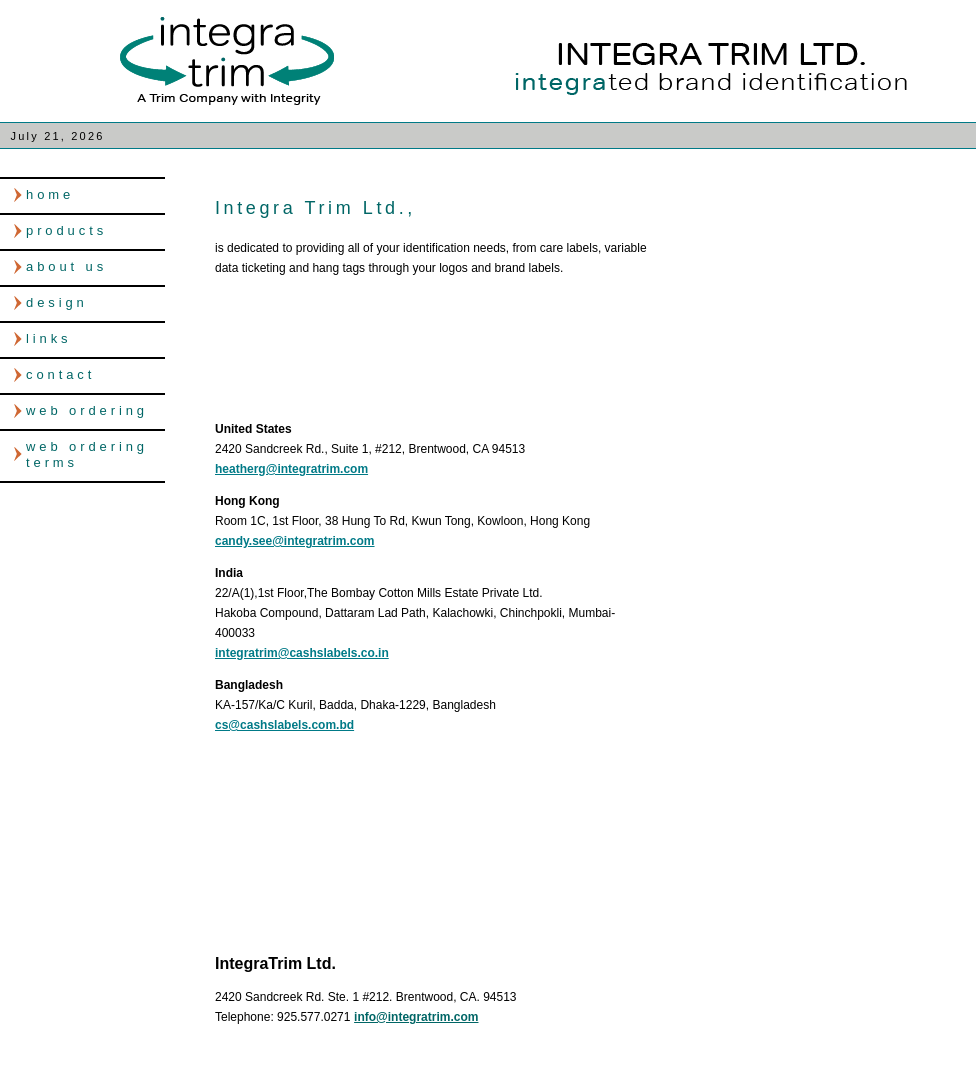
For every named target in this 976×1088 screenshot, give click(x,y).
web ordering (87, 410)
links (49, 338)
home (50, 194)
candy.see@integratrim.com (295, 541)
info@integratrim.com (416, 1017)
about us (66, 266)
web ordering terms (87, 454)
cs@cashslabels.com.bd (284, 725)
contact (60, 374)
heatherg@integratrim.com (291, 469)
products (66, 230)
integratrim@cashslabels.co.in (302, 653)
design (57, 302)
